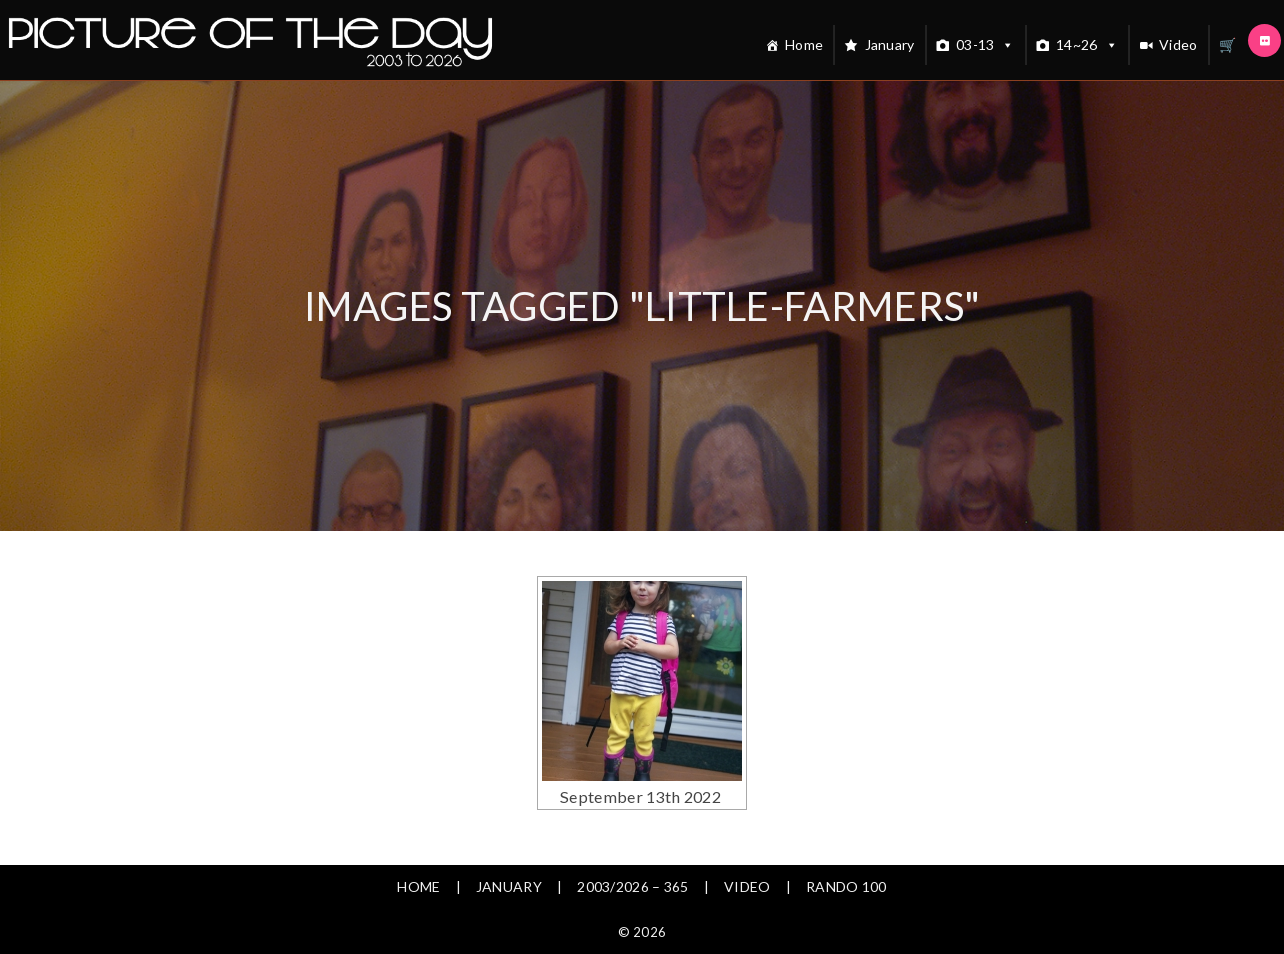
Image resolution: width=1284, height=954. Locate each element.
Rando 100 (846, 886)
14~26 (1087, 45)
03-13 (985, 45)
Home (804, 44)
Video (1178, 44)
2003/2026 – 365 (633, 886)
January (890, 44)
